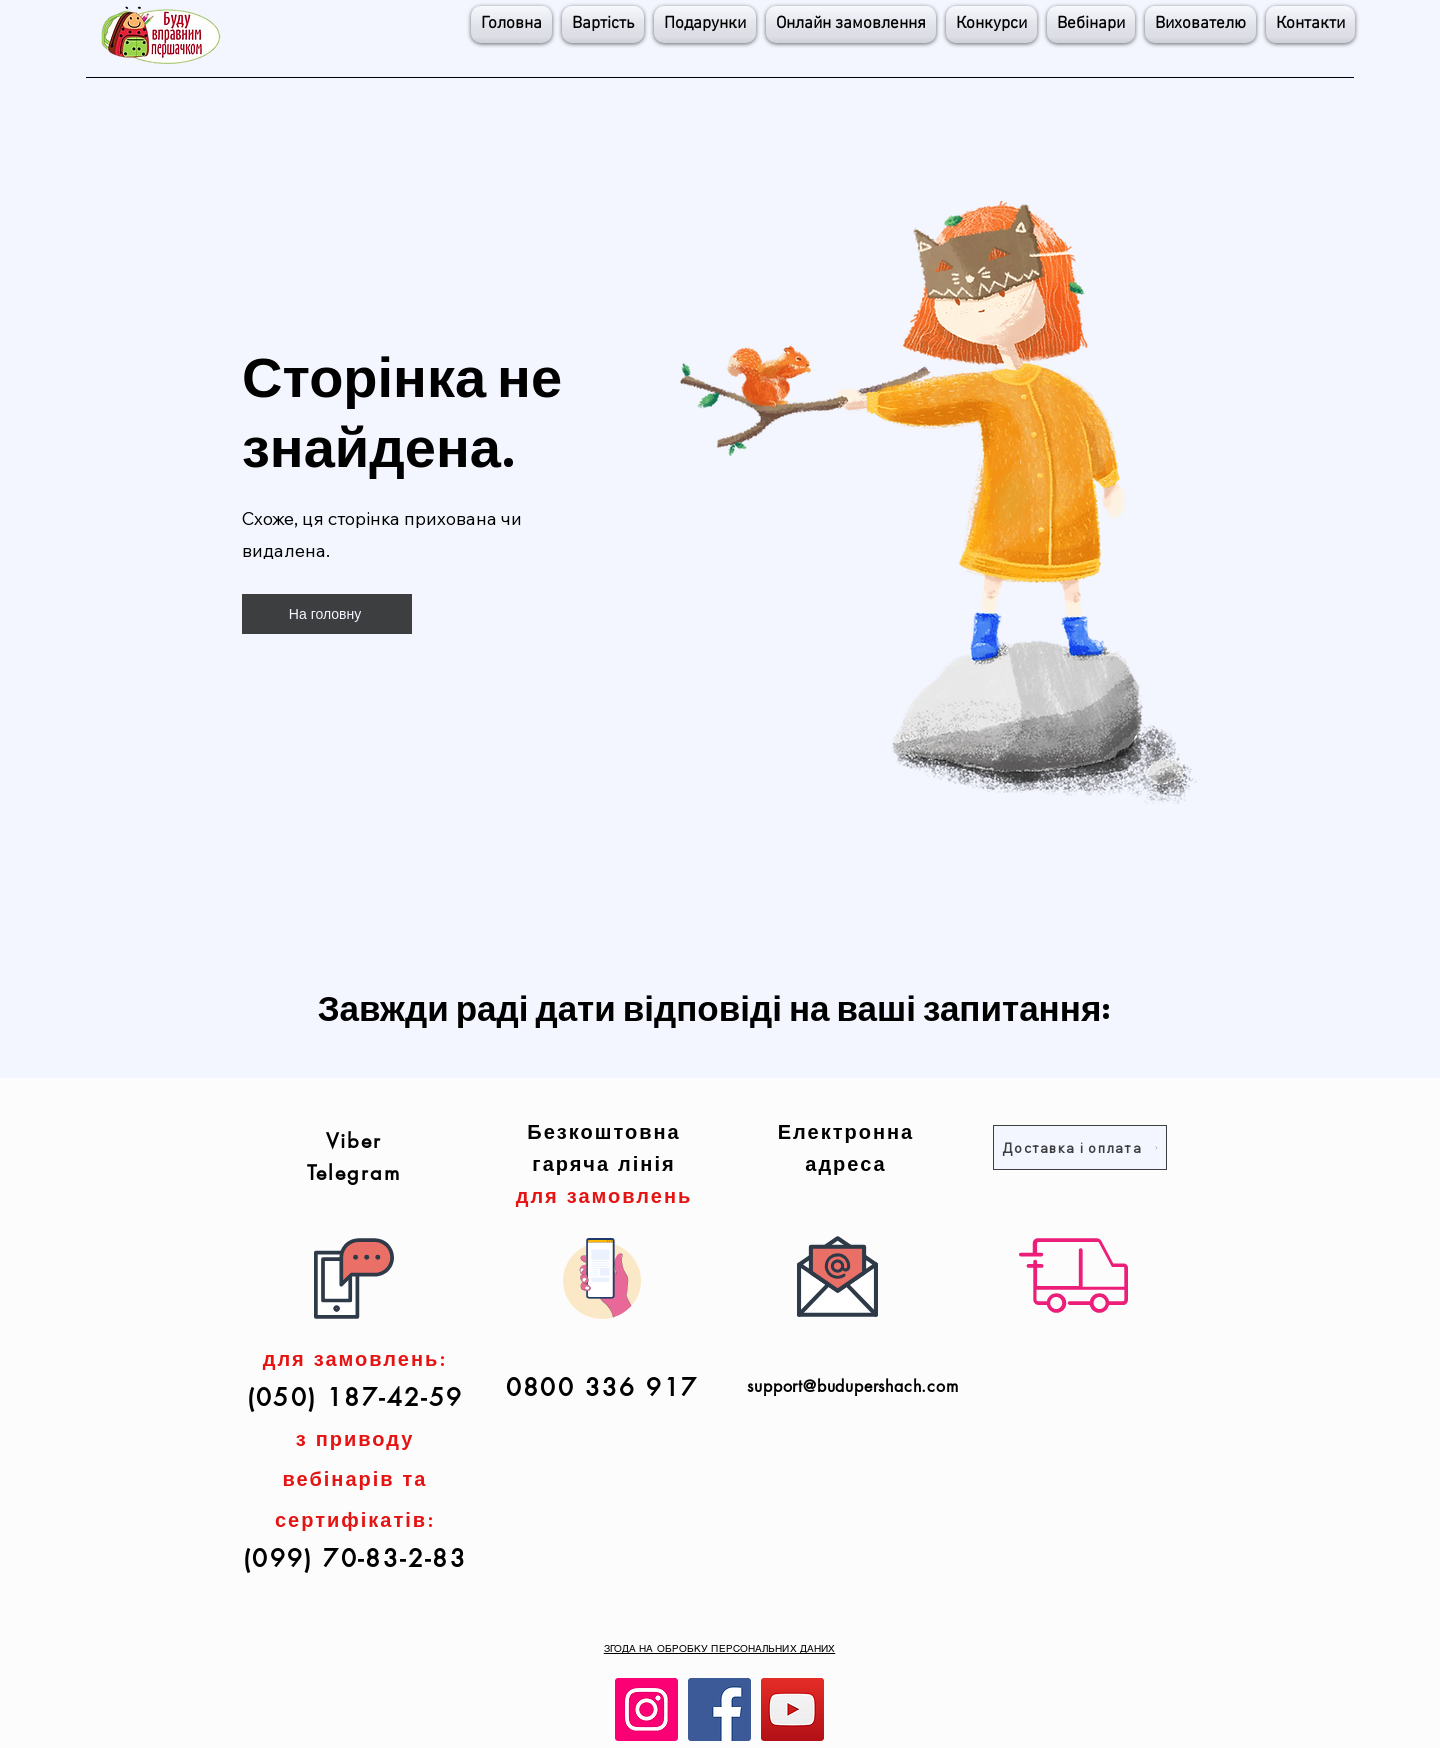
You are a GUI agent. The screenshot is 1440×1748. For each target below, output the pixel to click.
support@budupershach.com (852, 1386)
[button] (991, 24)
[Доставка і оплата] (1080, 1147)
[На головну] (327, 614)
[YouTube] (792, 1709)
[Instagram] (646, 1709)
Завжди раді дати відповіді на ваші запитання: (715, 1007)
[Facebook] (719, 1709)
